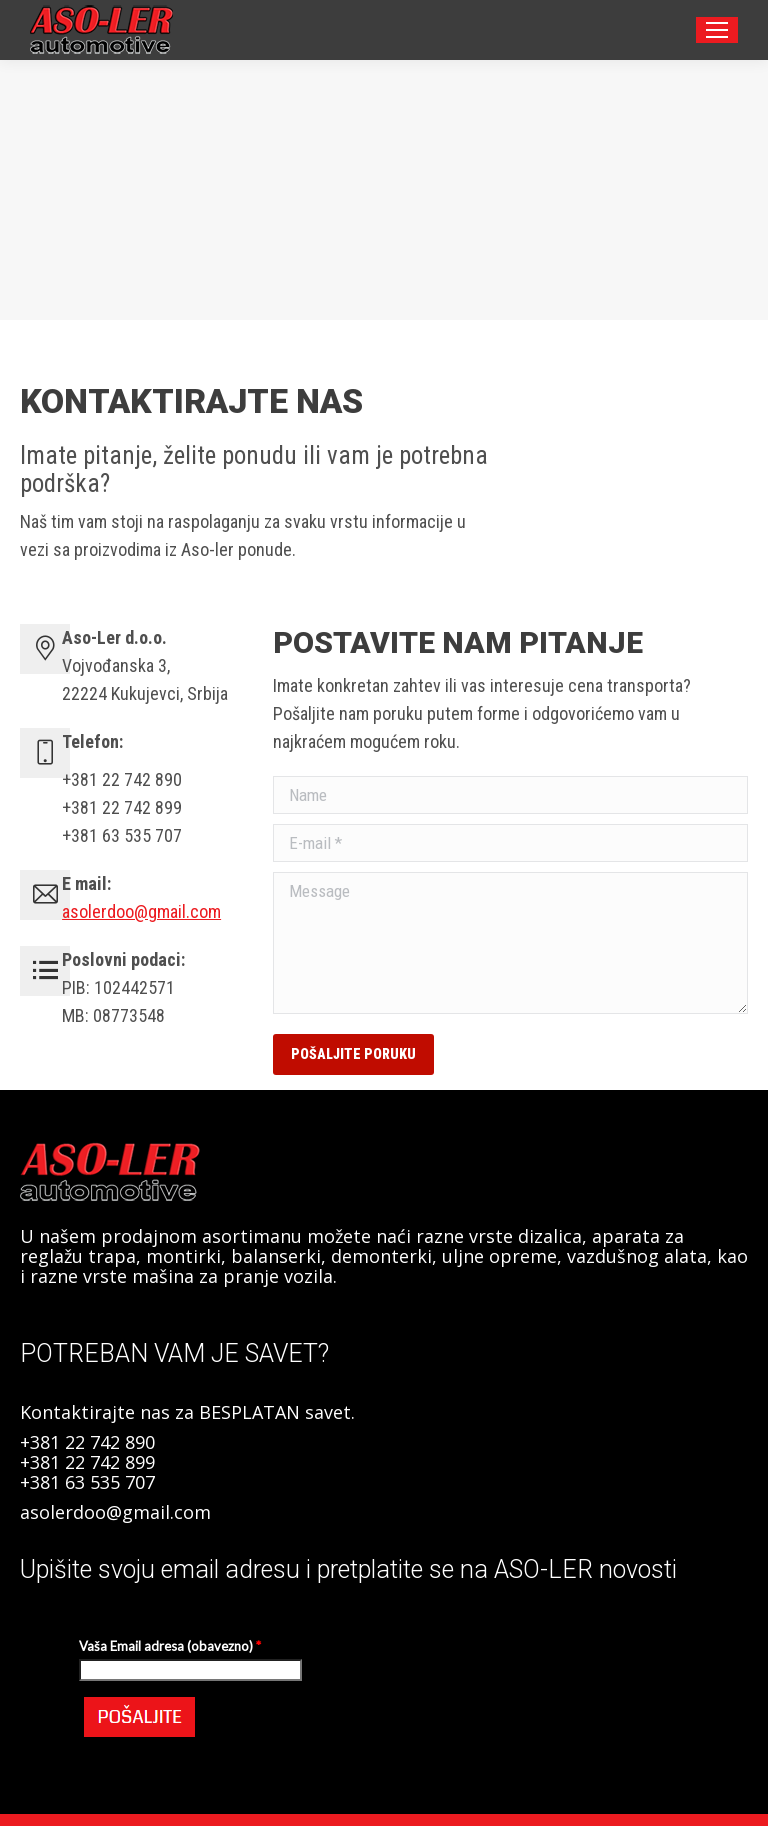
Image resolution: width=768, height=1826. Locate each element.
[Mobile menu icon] (717, 30)
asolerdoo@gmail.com (141, 911)
